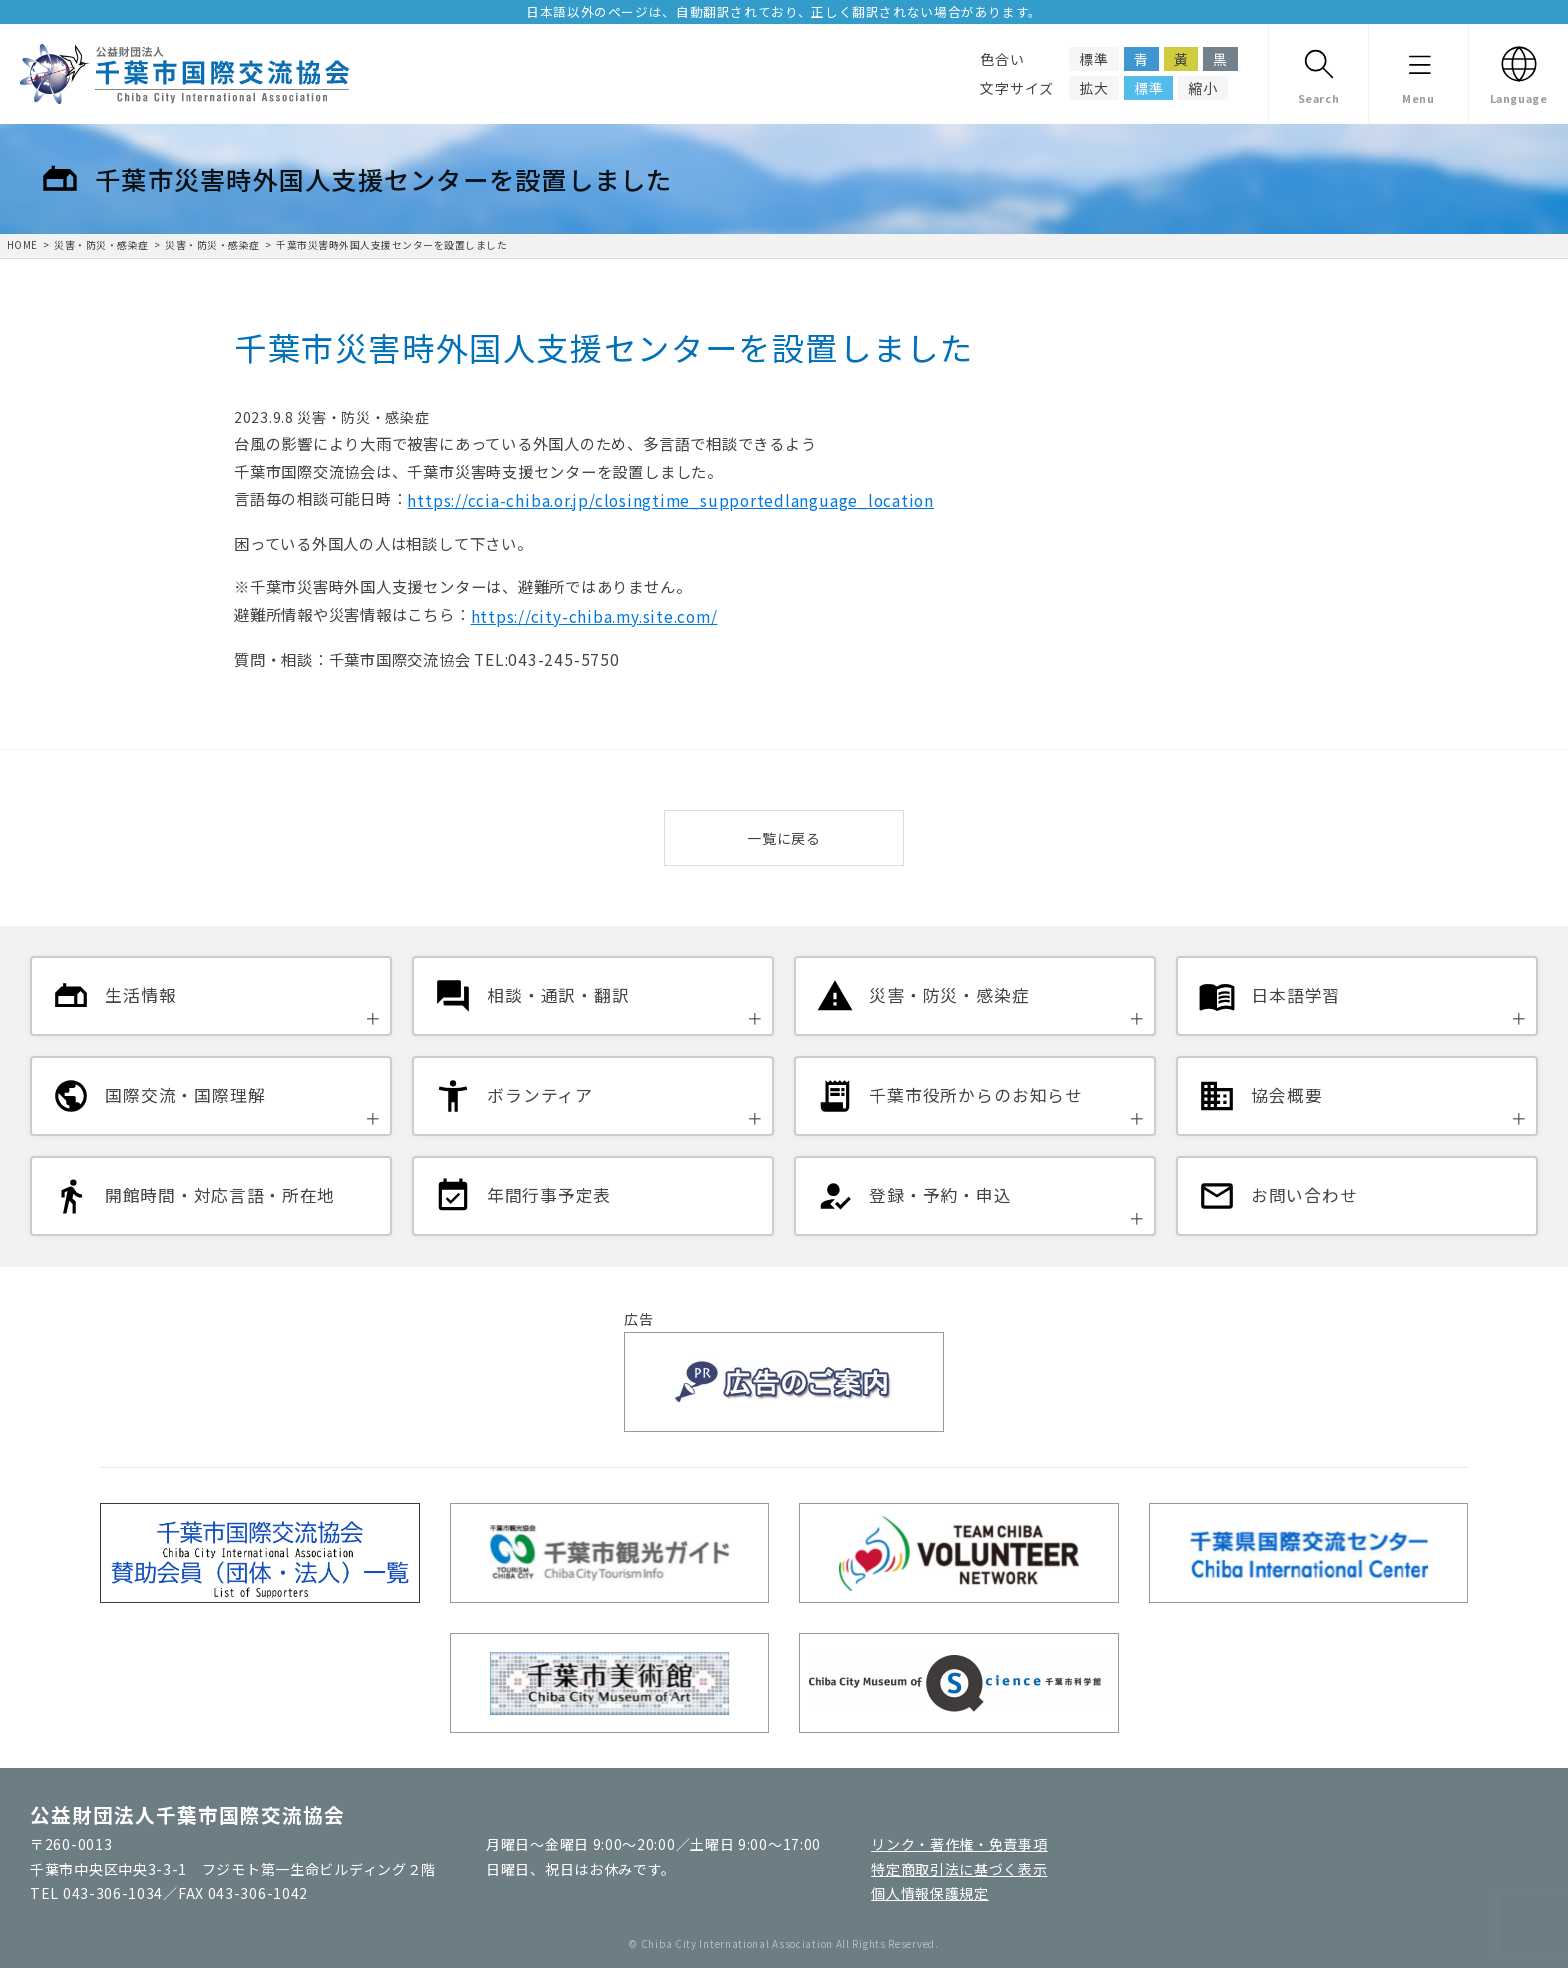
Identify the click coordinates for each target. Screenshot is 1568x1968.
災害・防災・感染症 (101, 245)
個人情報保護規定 (930, 1893)
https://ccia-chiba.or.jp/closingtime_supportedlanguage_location (670, 500)
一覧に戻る (784, 838)
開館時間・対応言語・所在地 (220, 1195)
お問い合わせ (1304, 1195)
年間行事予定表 (549, 1195)
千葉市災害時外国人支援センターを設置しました (391, 245)
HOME (22, 245)
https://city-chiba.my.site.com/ (594, 616)
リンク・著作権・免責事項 (959, 1844)
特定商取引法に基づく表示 (959, 1869)
